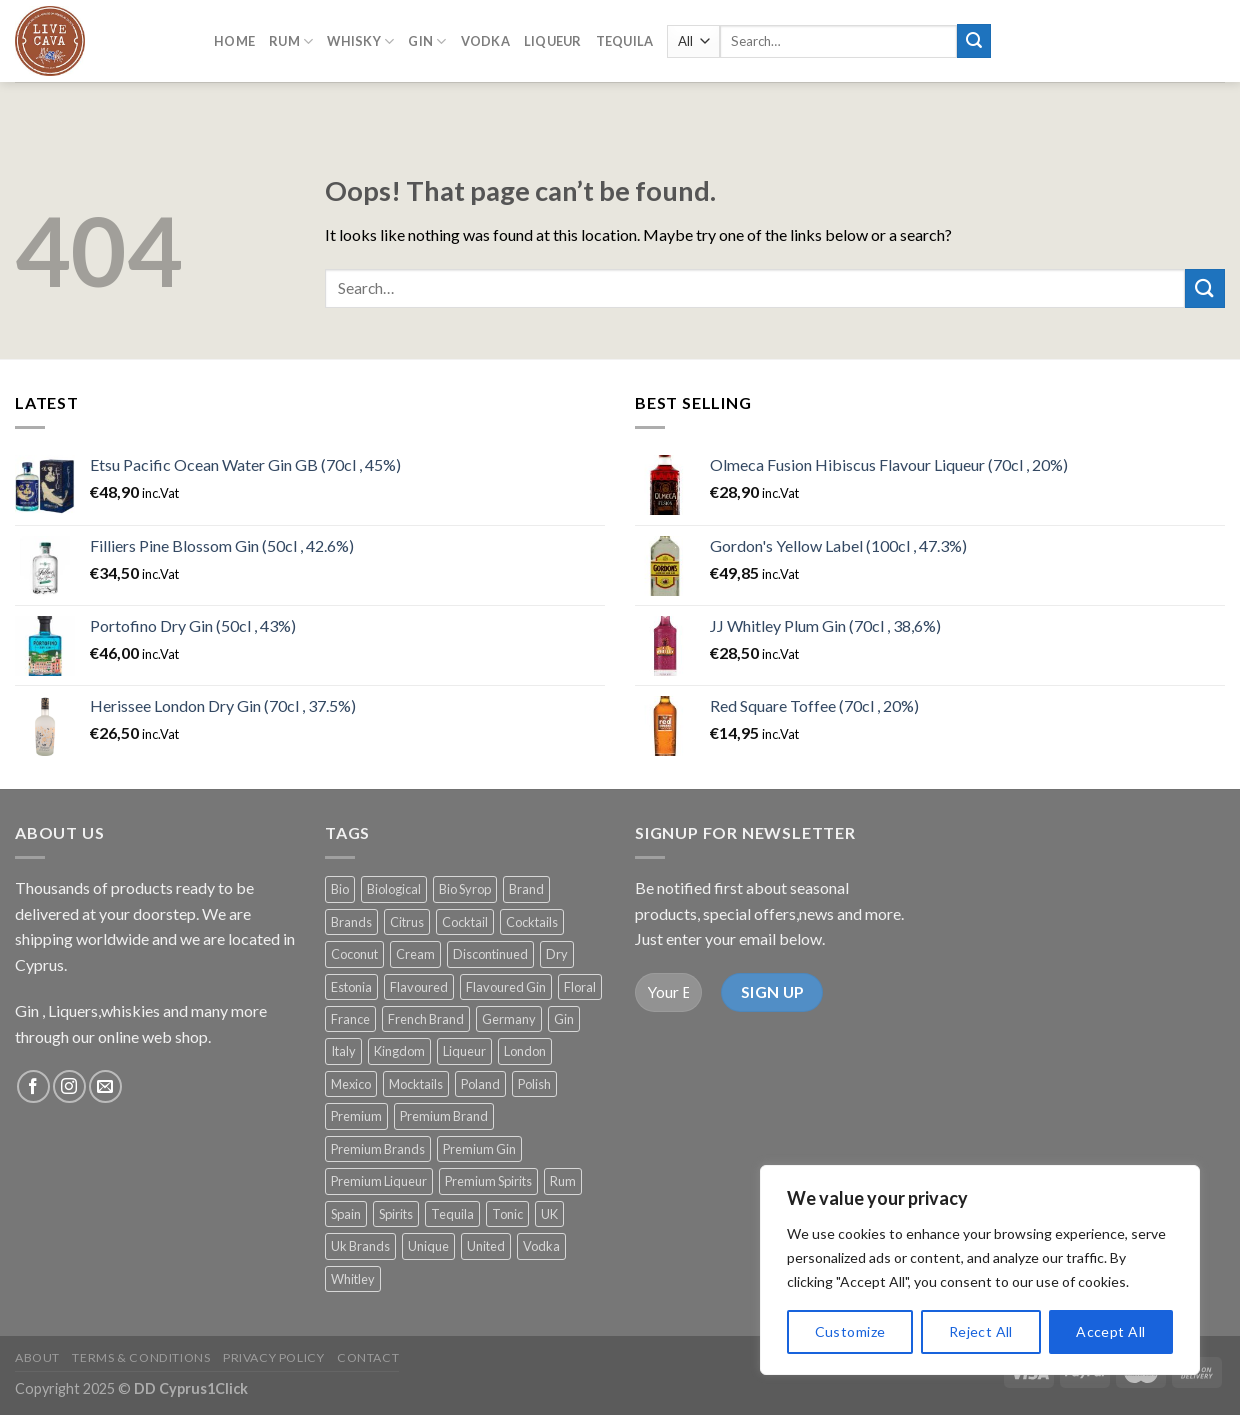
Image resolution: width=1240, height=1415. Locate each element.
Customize (850, 1331)
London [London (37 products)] (525, 1051)
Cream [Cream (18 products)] (415, 954)
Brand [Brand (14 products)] (526, 889)
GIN (427, 36)
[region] (980, 1270)
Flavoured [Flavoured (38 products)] (419, 987)
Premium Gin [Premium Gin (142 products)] (479, 1149)
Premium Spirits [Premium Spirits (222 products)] (488, 1181)
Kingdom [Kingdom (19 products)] (399, 1051)
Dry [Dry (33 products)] (557, 954)
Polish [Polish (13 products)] (534, 1084)
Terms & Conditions (141, 1357)
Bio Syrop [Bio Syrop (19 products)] (465, 889)
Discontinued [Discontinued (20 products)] (490, 954)
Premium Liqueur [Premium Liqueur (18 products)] (379, 1181)
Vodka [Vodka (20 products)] (541, 1246)
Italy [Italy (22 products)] (343, 1051)
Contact (368, 1357)
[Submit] (1205, 288)
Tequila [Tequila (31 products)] (452, 1214)
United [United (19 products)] (486, 1246)
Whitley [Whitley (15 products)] (353, 1279)
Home (234, 37)
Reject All (981, 1331)
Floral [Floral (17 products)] (580, 987)
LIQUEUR (553, 37)
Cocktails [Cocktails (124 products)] (532, 922)
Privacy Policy (274, 1357)
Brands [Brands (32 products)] (351, 922)
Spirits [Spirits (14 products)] (396, 1214)
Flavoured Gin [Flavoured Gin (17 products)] (506, 987)
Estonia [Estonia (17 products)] (351, 987)
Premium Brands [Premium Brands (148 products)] (378, 1149)
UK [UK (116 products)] (549, 1214)
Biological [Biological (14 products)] (394, 889)
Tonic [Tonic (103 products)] (507, 1214)
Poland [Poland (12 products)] (480, 1084)
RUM (291, 36)
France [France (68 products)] (350, 1019)
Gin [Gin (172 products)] (564, 1019)
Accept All (1110, 1331)
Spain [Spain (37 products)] (346, 1214)
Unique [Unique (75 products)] (428, 1246)
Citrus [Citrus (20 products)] (407, 922)
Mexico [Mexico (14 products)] (351, 1084)
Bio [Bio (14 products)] (340, 889)
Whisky (360, 36)
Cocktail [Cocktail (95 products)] (465, 922)
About (37, 1357)
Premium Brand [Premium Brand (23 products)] (444, 1116)
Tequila (625, 37)
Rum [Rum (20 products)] (563, 1181)
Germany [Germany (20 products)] (509, 1019)
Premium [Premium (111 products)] (356, 1116)
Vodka (485, 37)
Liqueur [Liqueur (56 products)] (464, 1051)
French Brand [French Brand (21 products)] (426, 1019)
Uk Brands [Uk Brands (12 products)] (360, 1246)
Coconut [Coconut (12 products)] (354, 954)
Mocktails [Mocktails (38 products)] (416, 1084)
